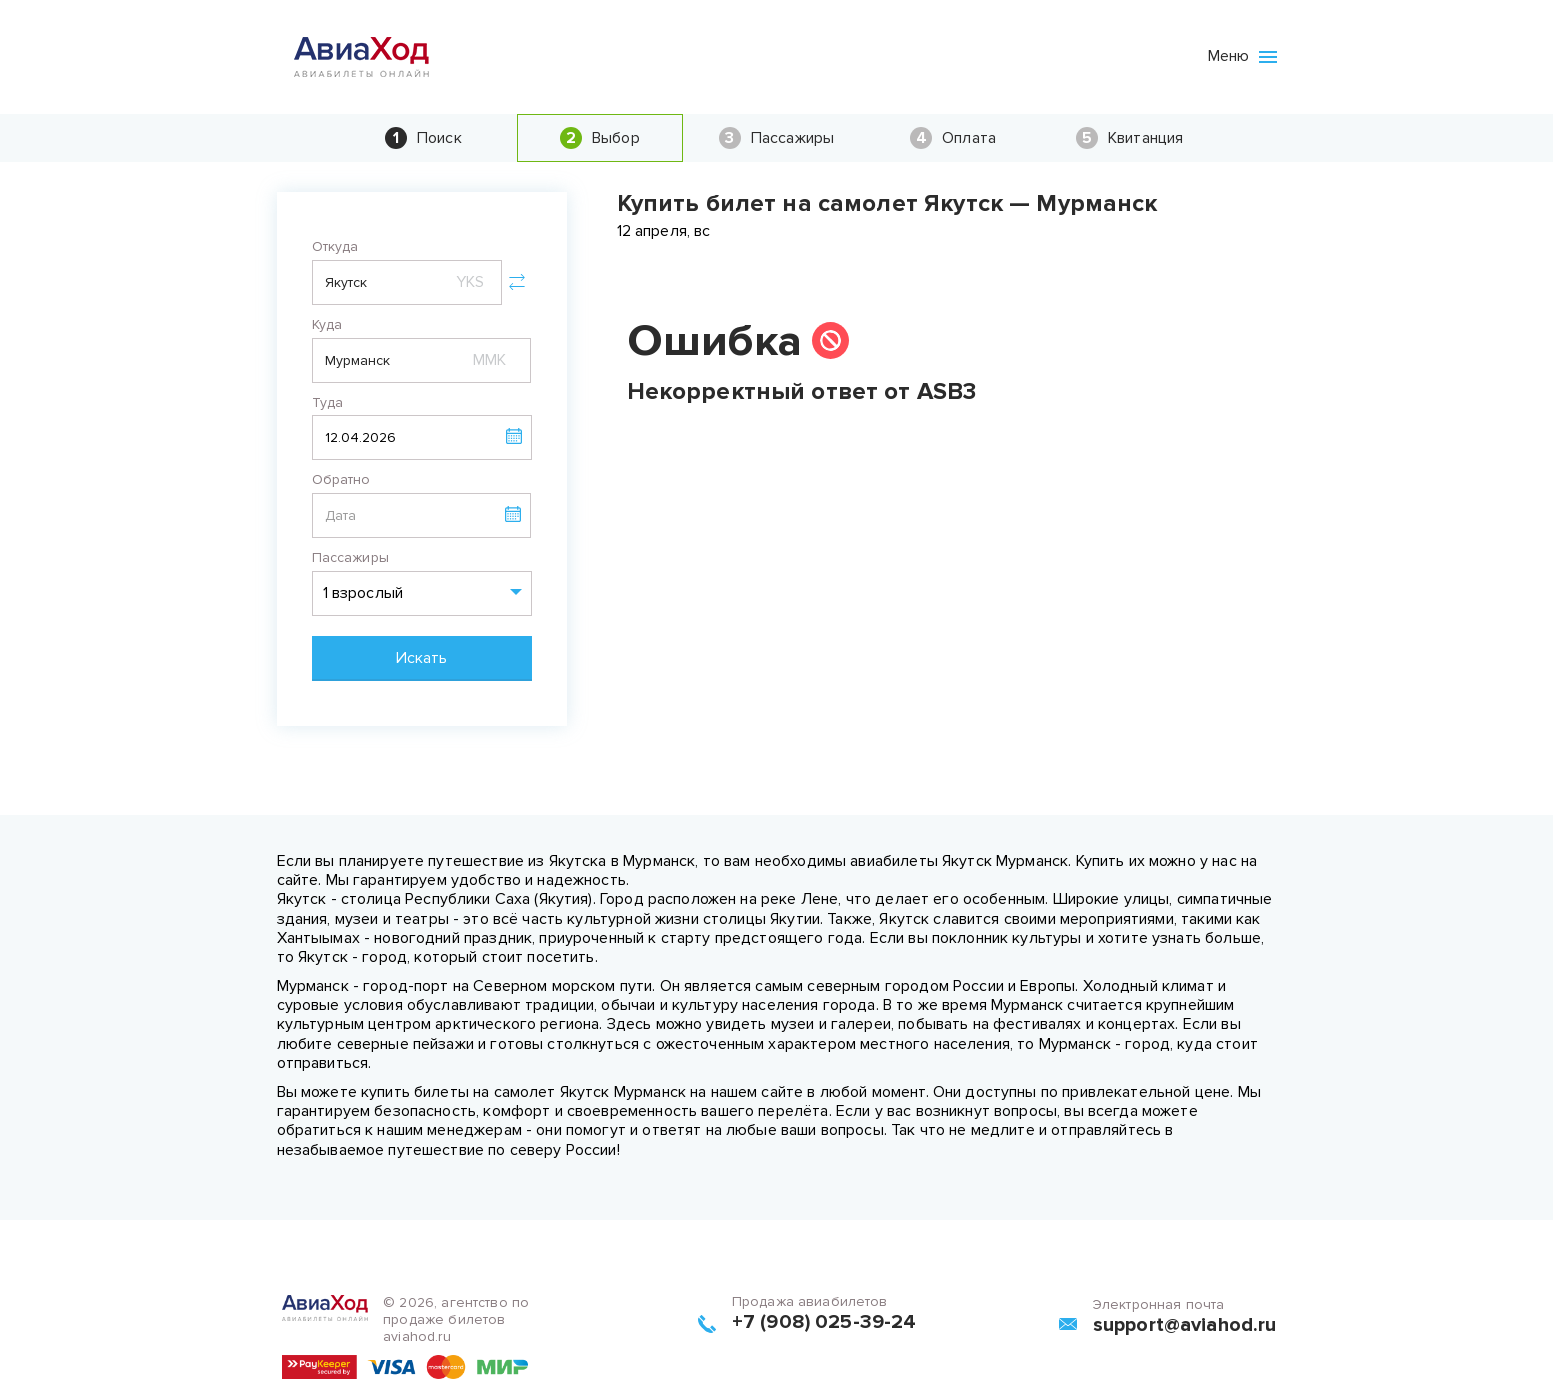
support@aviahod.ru (1185, 1325)
